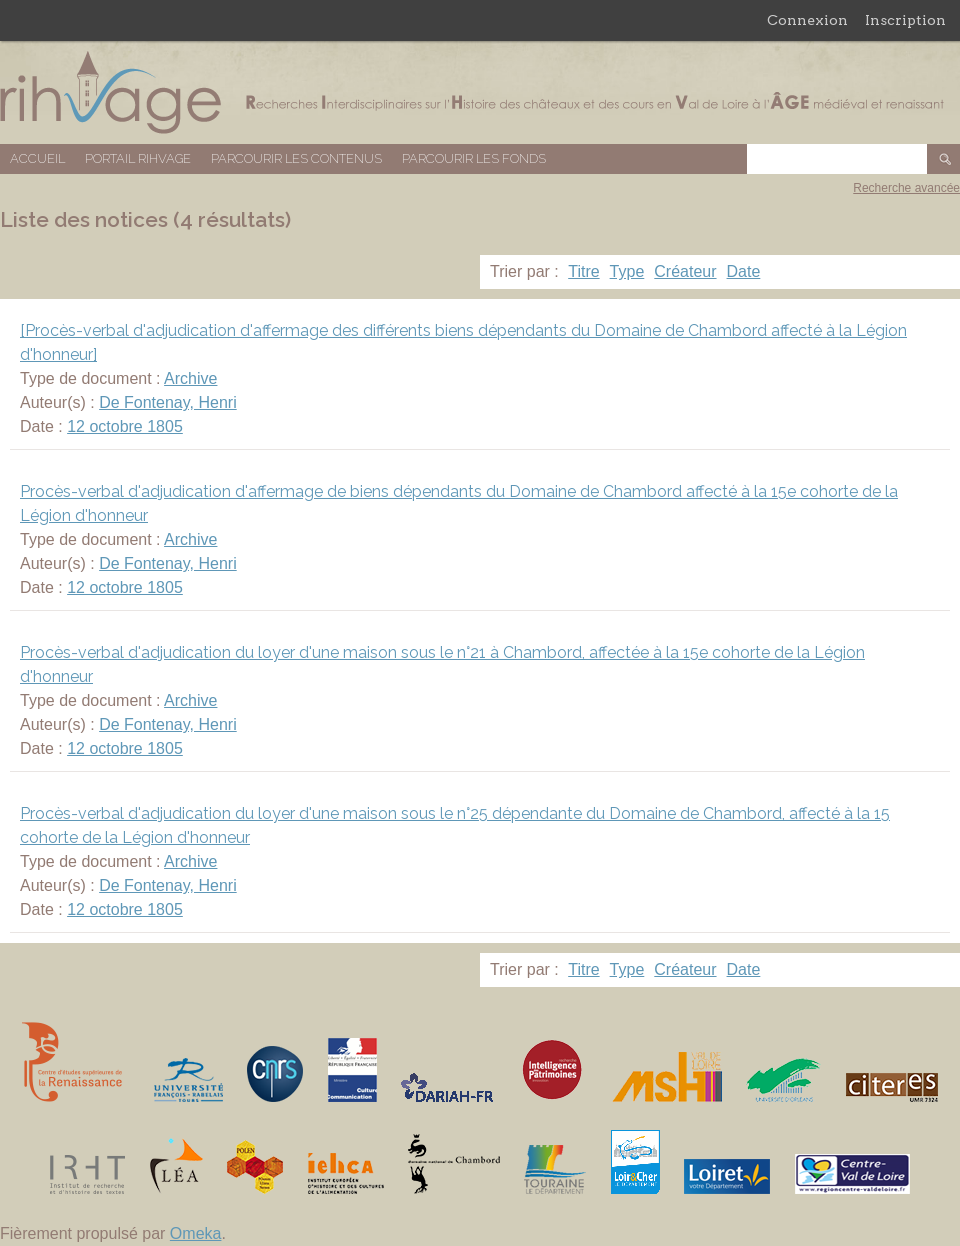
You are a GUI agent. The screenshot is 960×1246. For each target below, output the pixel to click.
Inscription (905, 20)
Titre (583, 271)
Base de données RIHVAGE (480, 92)
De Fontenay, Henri (168, 402)
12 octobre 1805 (125, 426)
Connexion (807, 20)
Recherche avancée (906, 188)
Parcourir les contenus (296, 158)
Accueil (37, 158)
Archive (190, 378)
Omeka (196, 1233)
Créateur (685, 271)
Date (744, 271)
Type (627, 271)
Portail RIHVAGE (138, 158)
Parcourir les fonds (474, 158)
